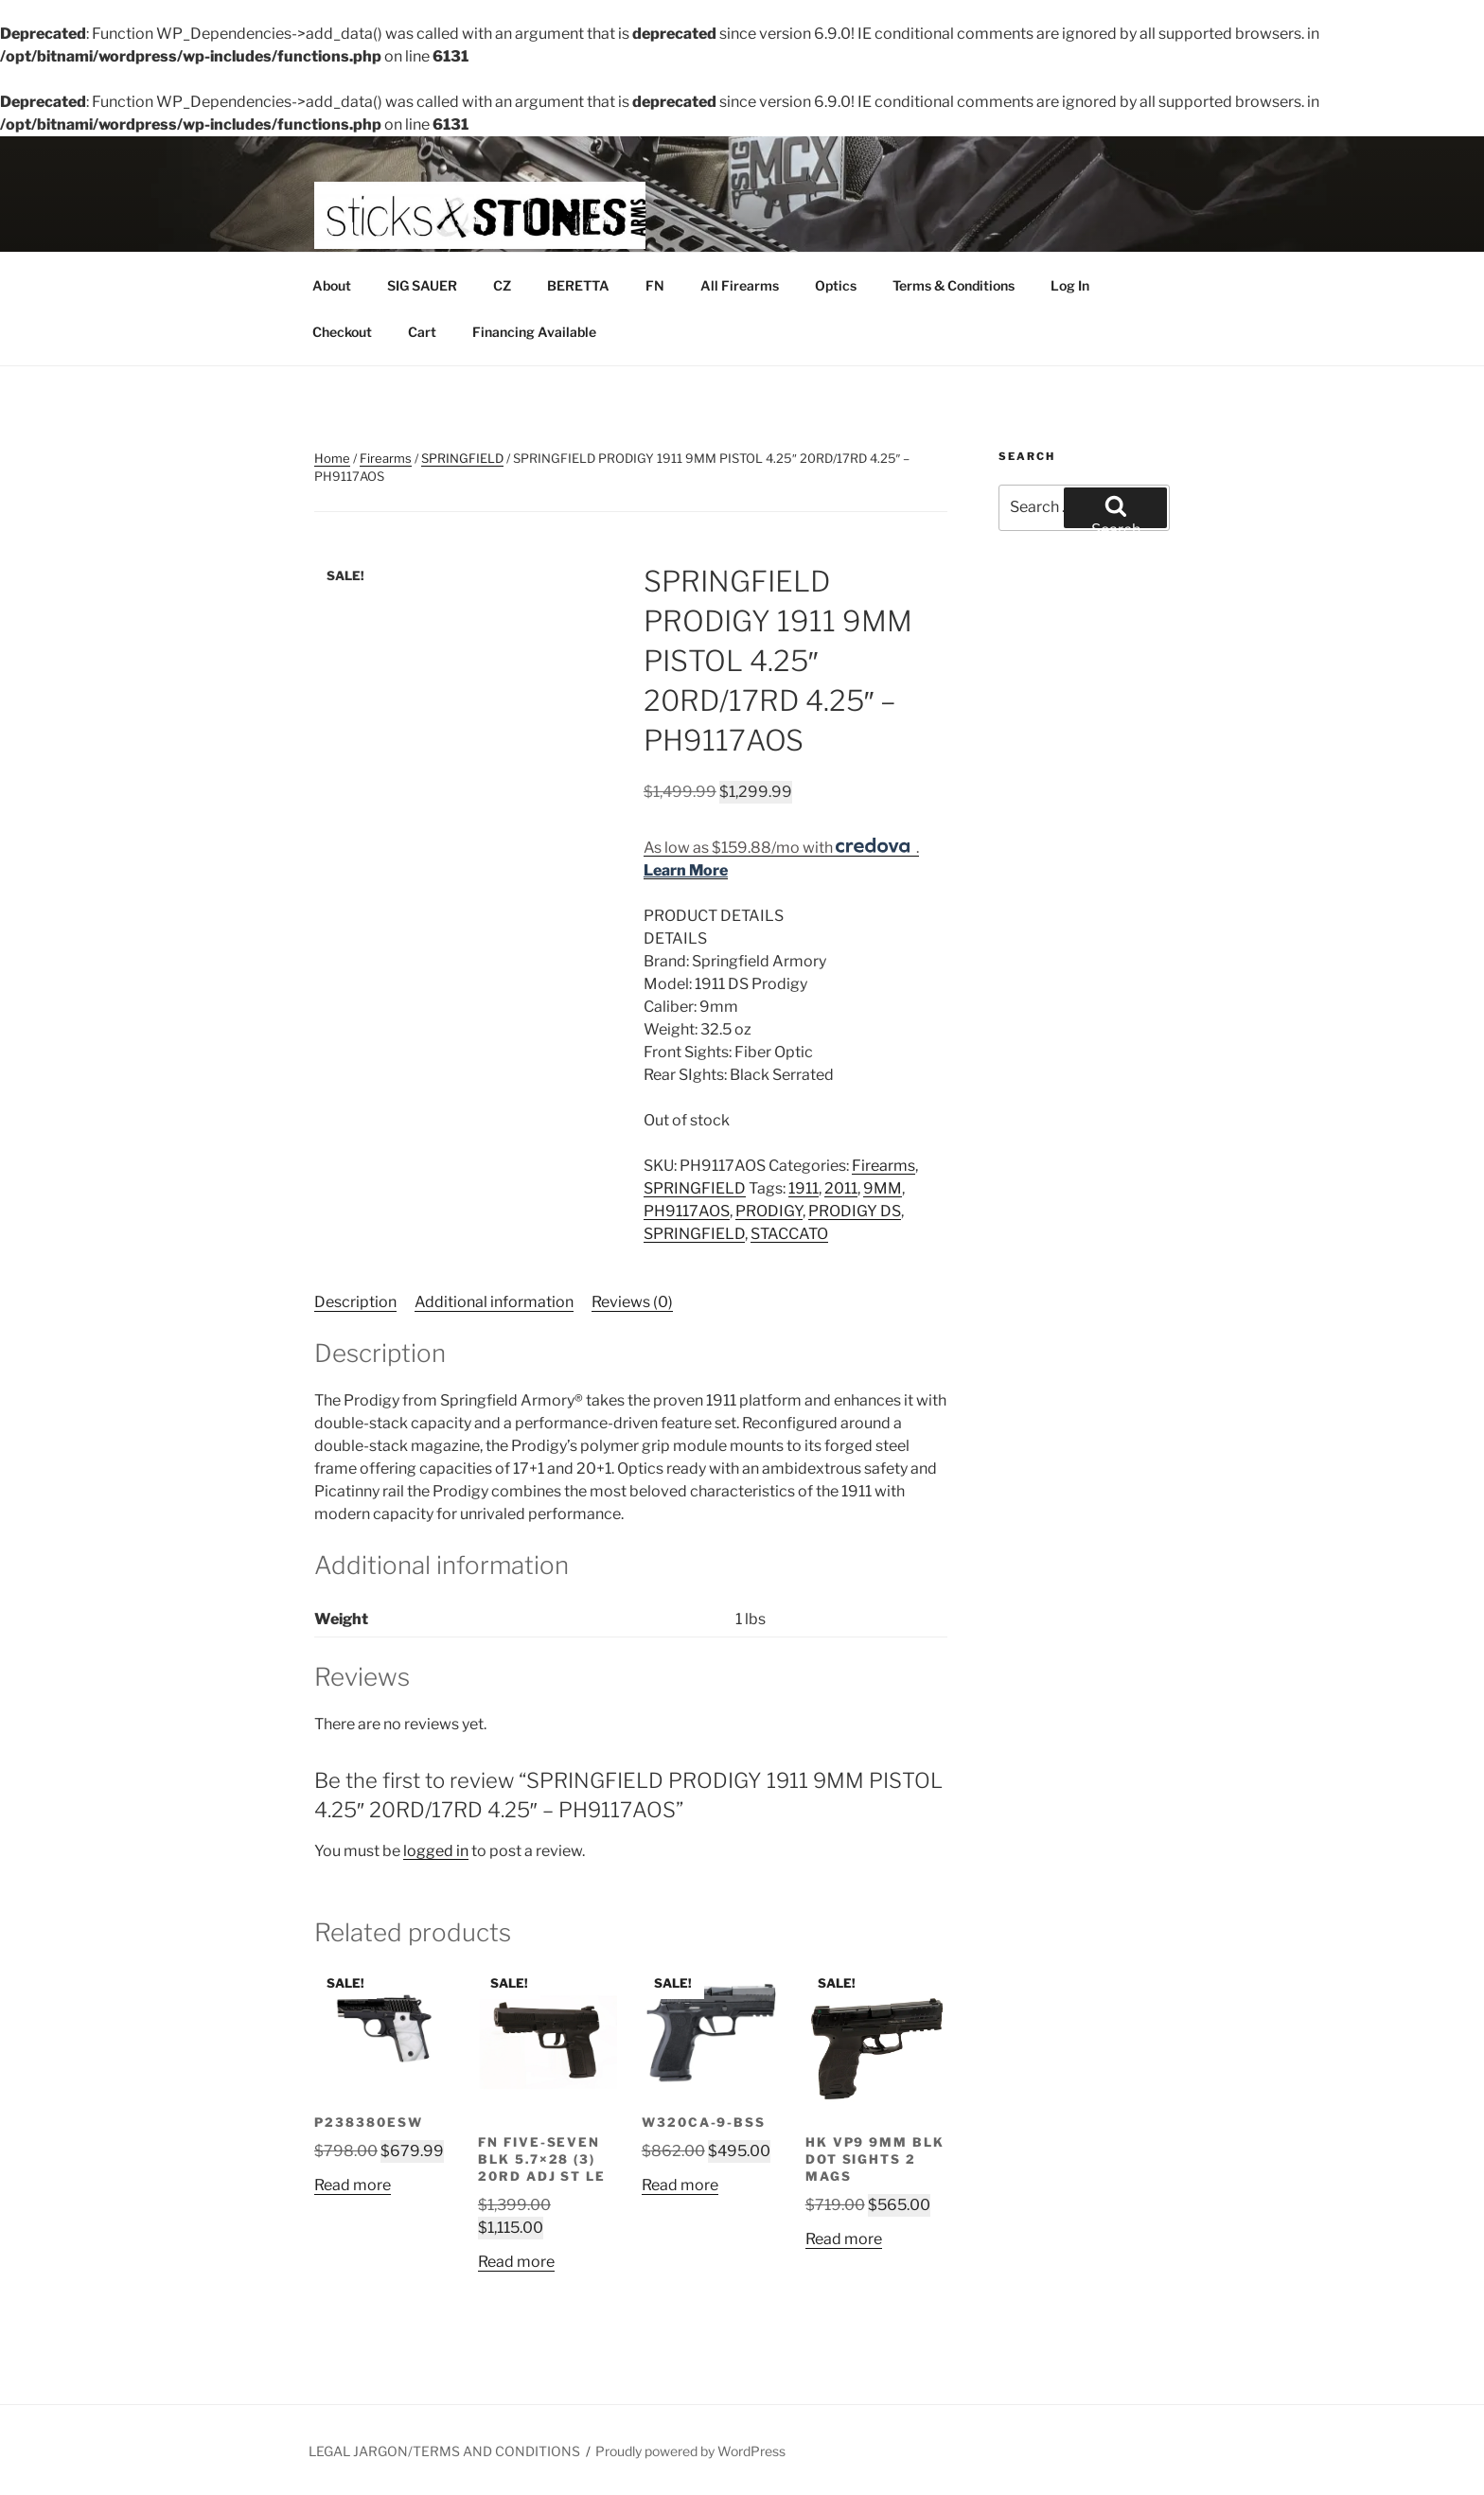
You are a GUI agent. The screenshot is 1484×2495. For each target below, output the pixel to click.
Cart (422, 332)
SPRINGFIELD (462, 458)
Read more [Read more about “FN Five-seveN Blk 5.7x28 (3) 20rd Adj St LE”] (516, 2262)
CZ (502, 285)
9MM (882, 1188)
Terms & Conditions (953, 285)
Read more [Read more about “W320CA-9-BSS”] (680, 2185)
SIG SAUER (422, 285)
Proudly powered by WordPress (690, 2451)
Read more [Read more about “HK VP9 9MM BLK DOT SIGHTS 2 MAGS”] (843, 2239)
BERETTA (578, 285)
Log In (1070, 285)
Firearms (386, 458)
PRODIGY (769, 1211)
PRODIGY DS (854, 1211)
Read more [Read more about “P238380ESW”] (352, 2185)
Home (332, 458)
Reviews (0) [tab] (632, 1302)
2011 (840, 1188)
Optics (836, 285)
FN (654, 285)
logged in (435, 1851)
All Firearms (739, 285)
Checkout (342, 332)
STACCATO (789, 1234)
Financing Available (534, 332)
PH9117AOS (687, 1211)
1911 (803, 1188)
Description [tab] (355, 1302)
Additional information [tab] (494, 1302)
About (331, 285)
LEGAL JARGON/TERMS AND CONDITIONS (444, 2451)
